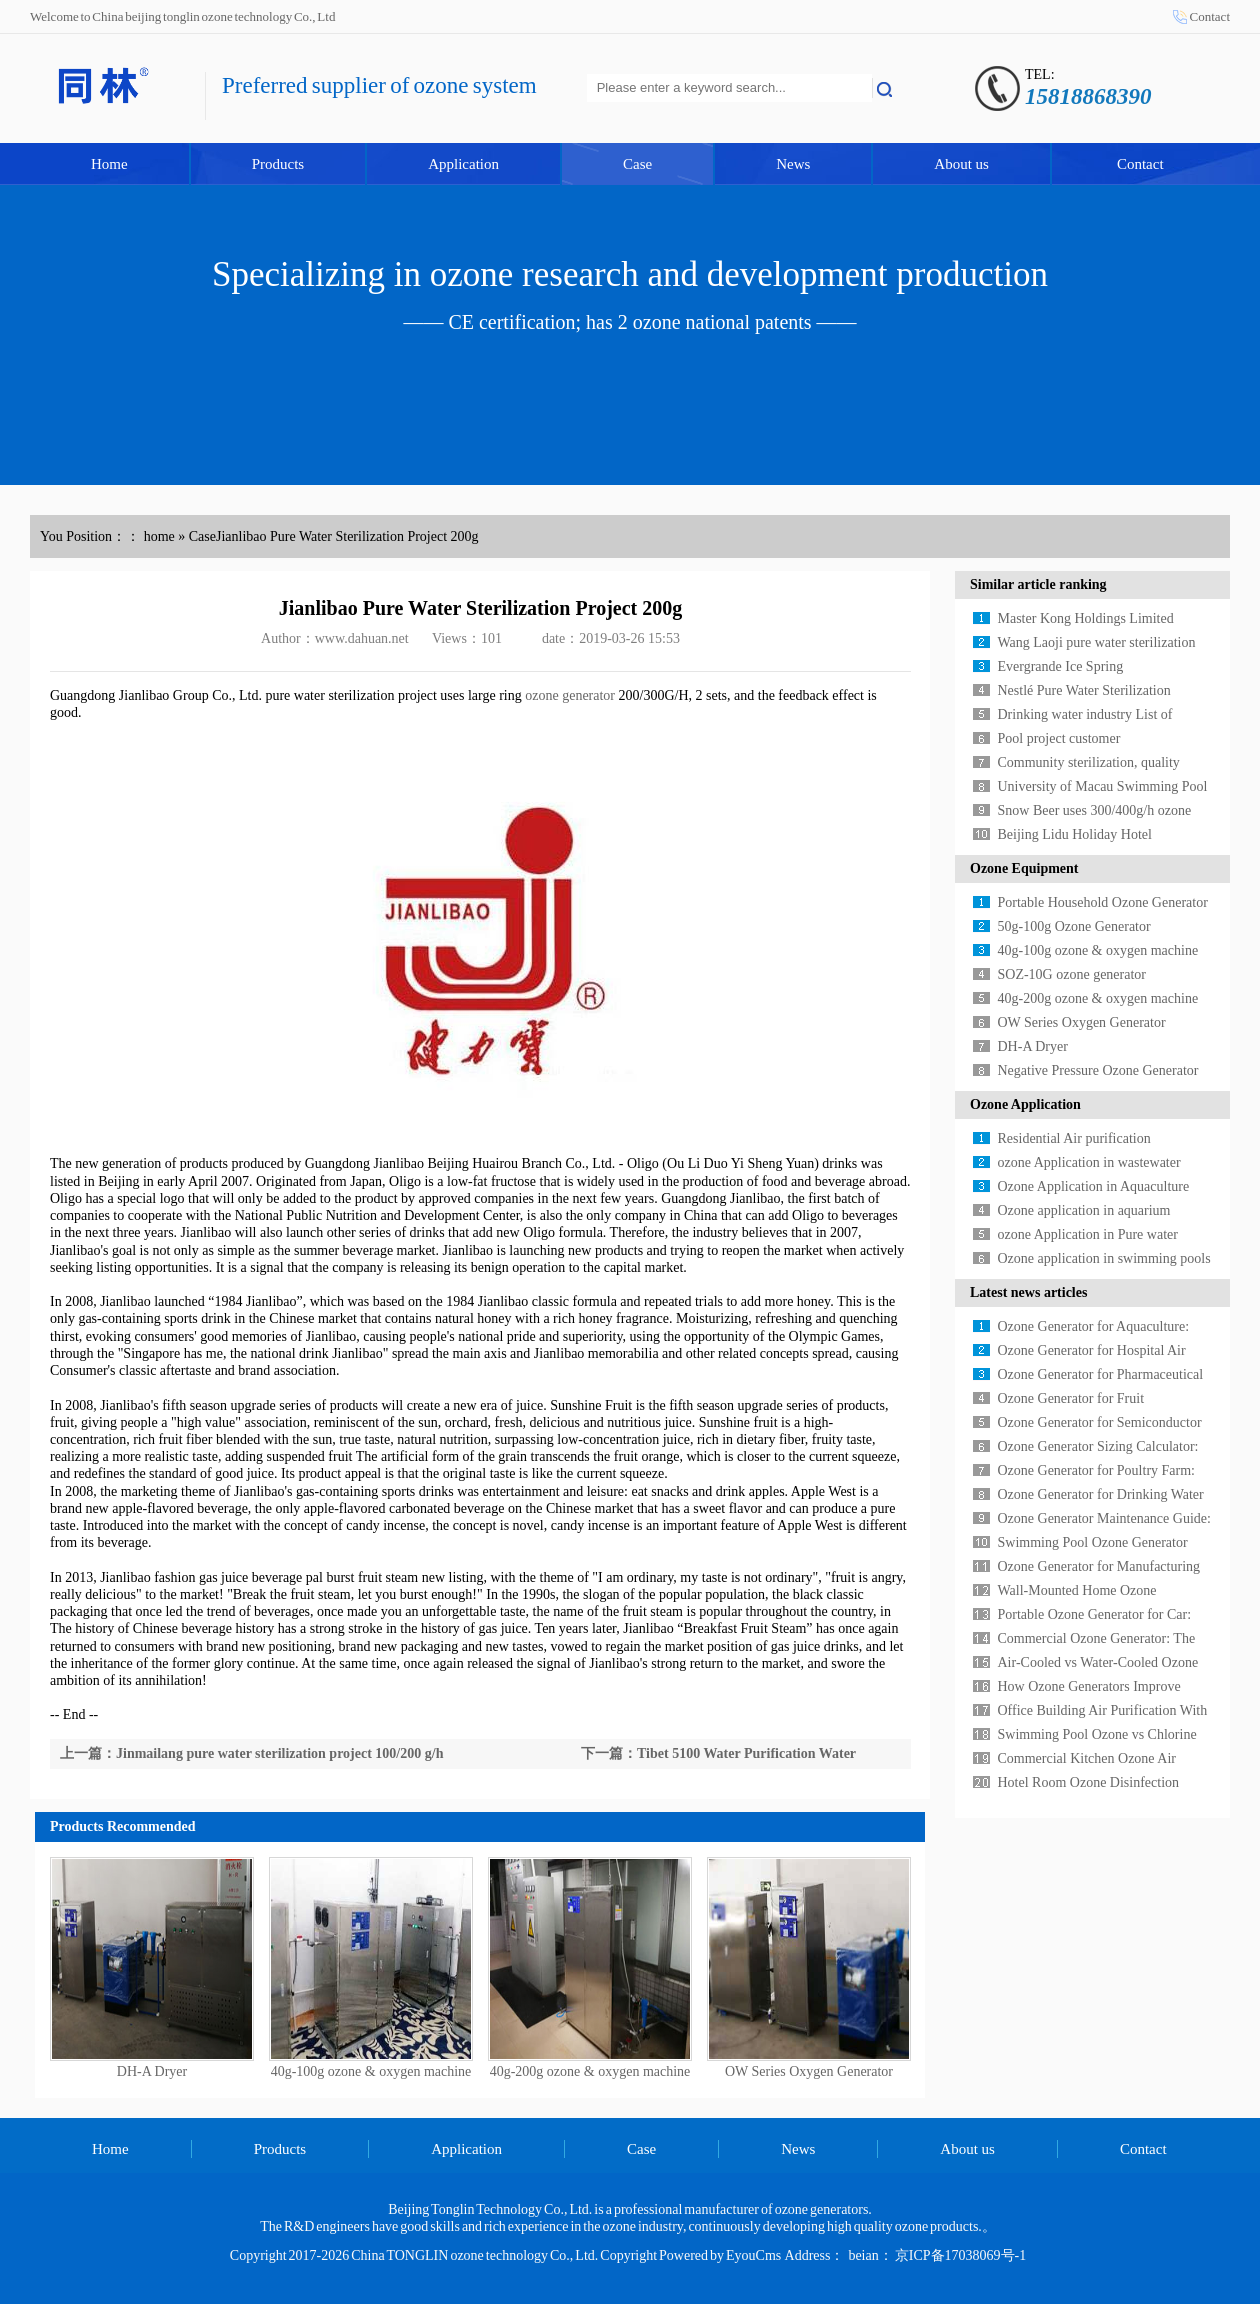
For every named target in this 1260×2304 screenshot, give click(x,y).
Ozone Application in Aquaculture (1094, 1186)
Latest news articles (1028, 1292)
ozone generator (570, 695)
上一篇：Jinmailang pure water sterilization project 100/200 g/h (251, 1753)
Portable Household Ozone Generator (1103, 902)
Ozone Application (1025, 1104)
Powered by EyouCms (719, 2255)
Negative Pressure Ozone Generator (1098, 1070)
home (159, 536)
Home (109, 164)
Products (278, 164)
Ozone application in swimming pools (1104, 1258)
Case (637, 164)
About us (961, 164)
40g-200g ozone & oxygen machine (590, 2071)
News (793, 164)
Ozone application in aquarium (1084, 1210)
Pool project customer (1059, 738)
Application (463, 164)
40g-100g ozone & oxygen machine (371, 2071)
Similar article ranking (1038, 584)
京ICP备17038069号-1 (960, 2255)
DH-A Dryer (152, 2071)
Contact (1210, 16)
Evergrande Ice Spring (1061, 666)
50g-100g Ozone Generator (1074, 926)
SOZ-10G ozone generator (1072, 974)
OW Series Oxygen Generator (809, 2071)
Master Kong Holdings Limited (1086, 618)
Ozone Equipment (1024, 868)
